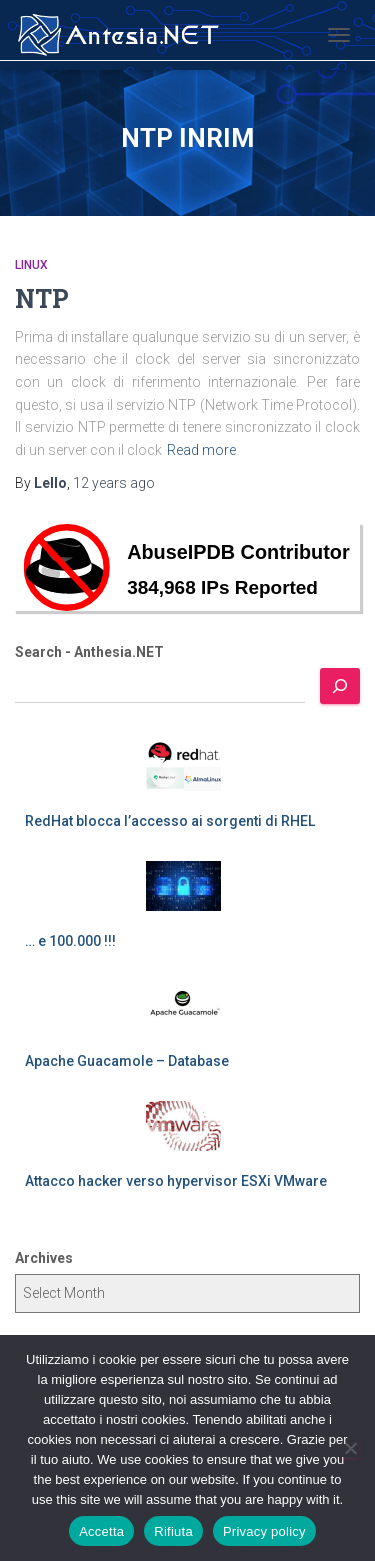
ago (114, 483)
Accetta (101, 1531)
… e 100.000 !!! (70, 941)
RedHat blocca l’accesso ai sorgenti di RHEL (170, 821)
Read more (201, 450)
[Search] (340, 686)
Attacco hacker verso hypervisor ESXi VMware (176, 1181)
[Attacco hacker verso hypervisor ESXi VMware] (183, 1126)
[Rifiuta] (350, 1448)
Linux (31, 265)
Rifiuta (173, 1531)
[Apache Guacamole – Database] (183, 1006)
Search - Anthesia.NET (89, 652)
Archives (44, 1258)
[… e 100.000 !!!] (183, 886)
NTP (42, 298)
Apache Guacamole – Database (127, 1061)
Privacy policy (264, 1531)
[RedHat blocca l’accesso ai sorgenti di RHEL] (183, 766)
